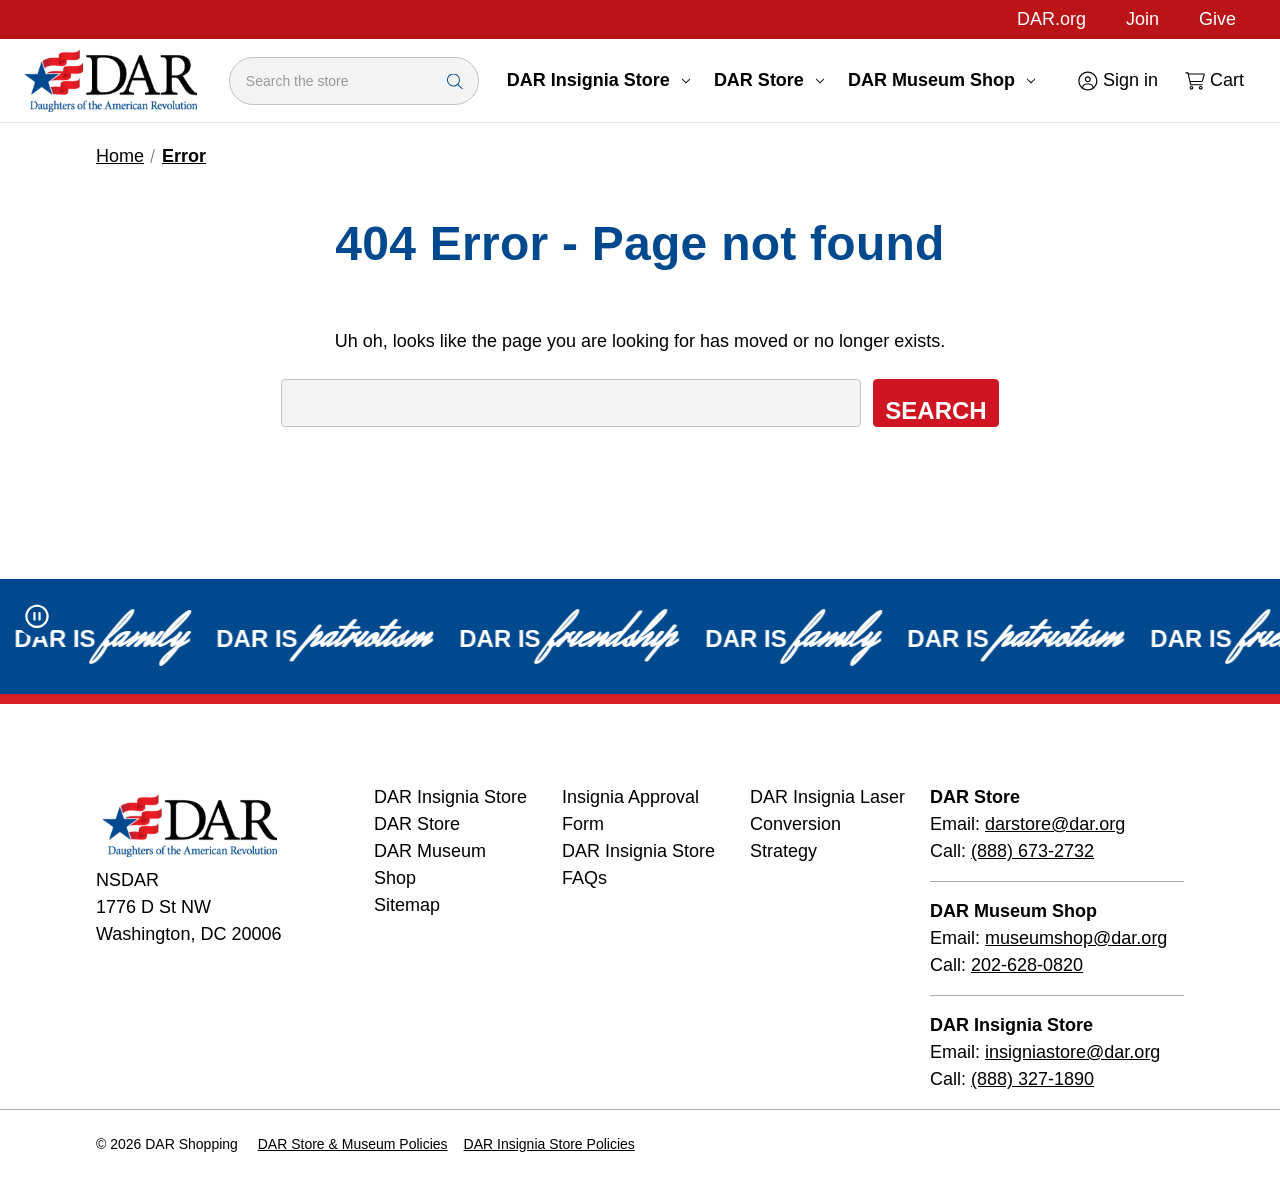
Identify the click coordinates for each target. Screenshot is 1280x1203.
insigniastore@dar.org (1072, 1052)
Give (1217, 19)
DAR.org (1051, 19)
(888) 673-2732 (1032, 851)
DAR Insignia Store (598, 80)
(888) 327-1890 (1032, 1079)
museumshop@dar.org (1076, 938)
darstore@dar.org (1055, 824)
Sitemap (407, 905)
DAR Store (769, 80)
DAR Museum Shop (941, 80)
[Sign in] (1116, 80)
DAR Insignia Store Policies (549, 1144)
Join (1142, 19)
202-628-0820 (1027, 965)
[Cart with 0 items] (1213, 80)
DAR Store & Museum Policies (353, 1144)
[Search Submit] (455, 80)
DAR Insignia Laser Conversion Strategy (827, 824)
